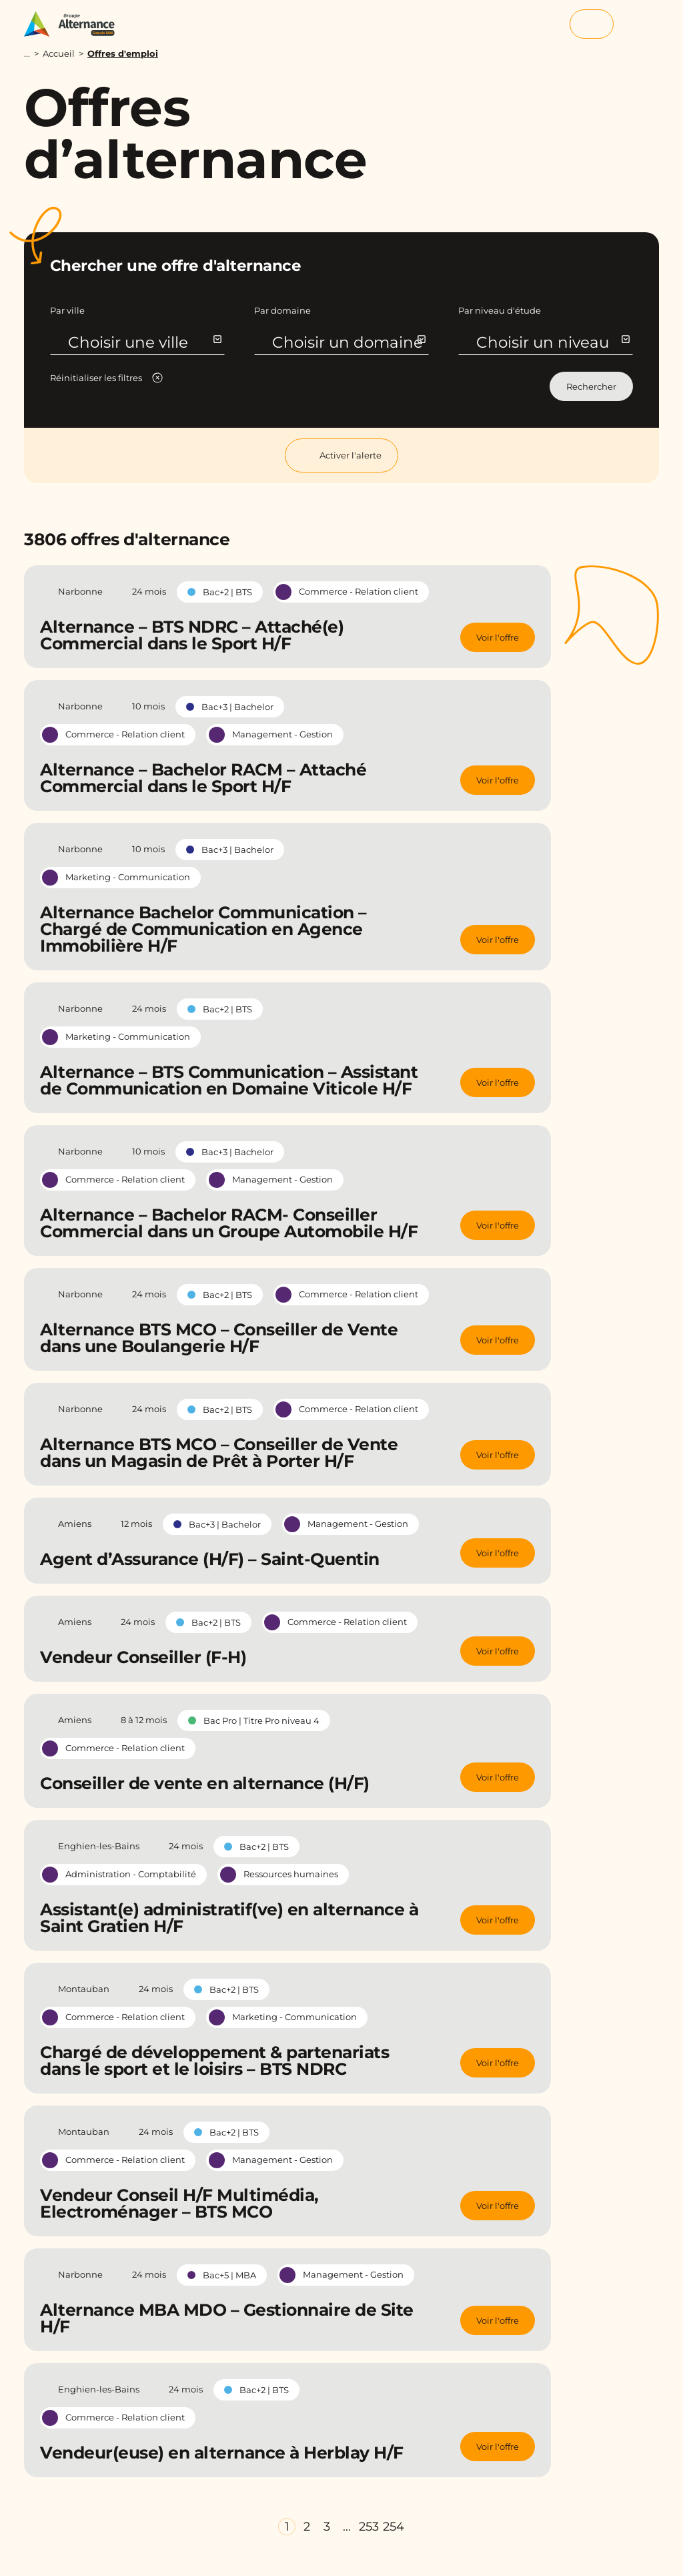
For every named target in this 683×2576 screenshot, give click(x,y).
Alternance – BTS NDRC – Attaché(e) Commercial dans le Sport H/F (192, 635)
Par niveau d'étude (499, 310)
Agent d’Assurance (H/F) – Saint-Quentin (210, 1559)
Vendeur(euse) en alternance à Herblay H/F (222, 2453)
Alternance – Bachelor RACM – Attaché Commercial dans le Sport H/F (203, 777)
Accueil (59, 53)
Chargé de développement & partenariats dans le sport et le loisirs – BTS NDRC (214, 2060)
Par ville (67, 310)
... (27, 53)
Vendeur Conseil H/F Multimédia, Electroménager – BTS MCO (179, 2203)
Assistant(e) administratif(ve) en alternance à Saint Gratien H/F (229, 1917)
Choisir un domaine (348, 342)
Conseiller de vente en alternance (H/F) (205, 1783)
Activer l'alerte (341, 455)
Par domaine (282, 310)
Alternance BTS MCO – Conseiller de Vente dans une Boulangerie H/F (219, 1337)
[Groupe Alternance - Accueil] (75, 24)
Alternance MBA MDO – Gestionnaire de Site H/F (227, 2318)
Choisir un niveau (552, 342)
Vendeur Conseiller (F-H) (143, 1657)
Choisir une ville (144, 342)
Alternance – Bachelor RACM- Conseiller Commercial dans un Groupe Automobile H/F (229, 1223)
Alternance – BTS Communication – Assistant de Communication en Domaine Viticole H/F (229, 1080)
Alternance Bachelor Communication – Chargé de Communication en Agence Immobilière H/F (203, 929)
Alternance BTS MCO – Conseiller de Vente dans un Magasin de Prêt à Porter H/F (219, 1452)
